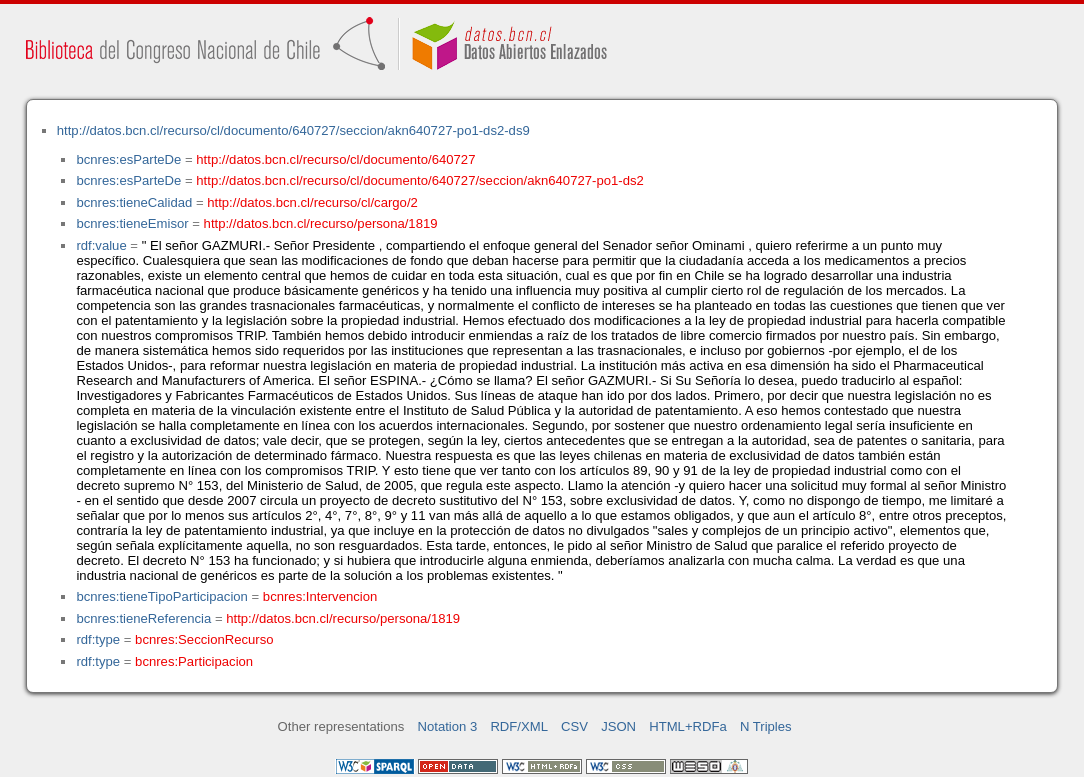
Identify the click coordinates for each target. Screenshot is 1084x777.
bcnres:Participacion (194, 661)
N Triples (766, 726)
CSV (574, 726)
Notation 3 (448, 726)
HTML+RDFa (688, 726)
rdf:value (101, 245)
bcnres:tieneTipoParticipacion (161, 596)
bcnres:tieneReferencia (143, 618)
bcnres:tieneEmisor (132, 223)
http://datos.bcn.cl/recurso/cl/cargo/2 (312, 202)
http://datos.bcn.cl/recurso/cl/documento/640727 (335, 159)
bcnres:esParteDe (128, 159)
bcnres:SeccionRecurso (204, 639)
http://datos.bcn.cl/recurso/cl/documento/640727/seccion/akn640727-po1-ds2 (419, 180)
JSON (618, 726)
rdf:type (98, 639)
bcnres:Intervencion (320, 596)
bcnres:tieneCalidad (134, 202)
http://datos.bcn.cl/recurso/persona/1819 (321, 223)
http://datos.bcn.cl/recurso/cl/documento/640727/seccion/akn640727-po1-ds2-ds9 (293, 130)
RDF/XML (519, 726)
